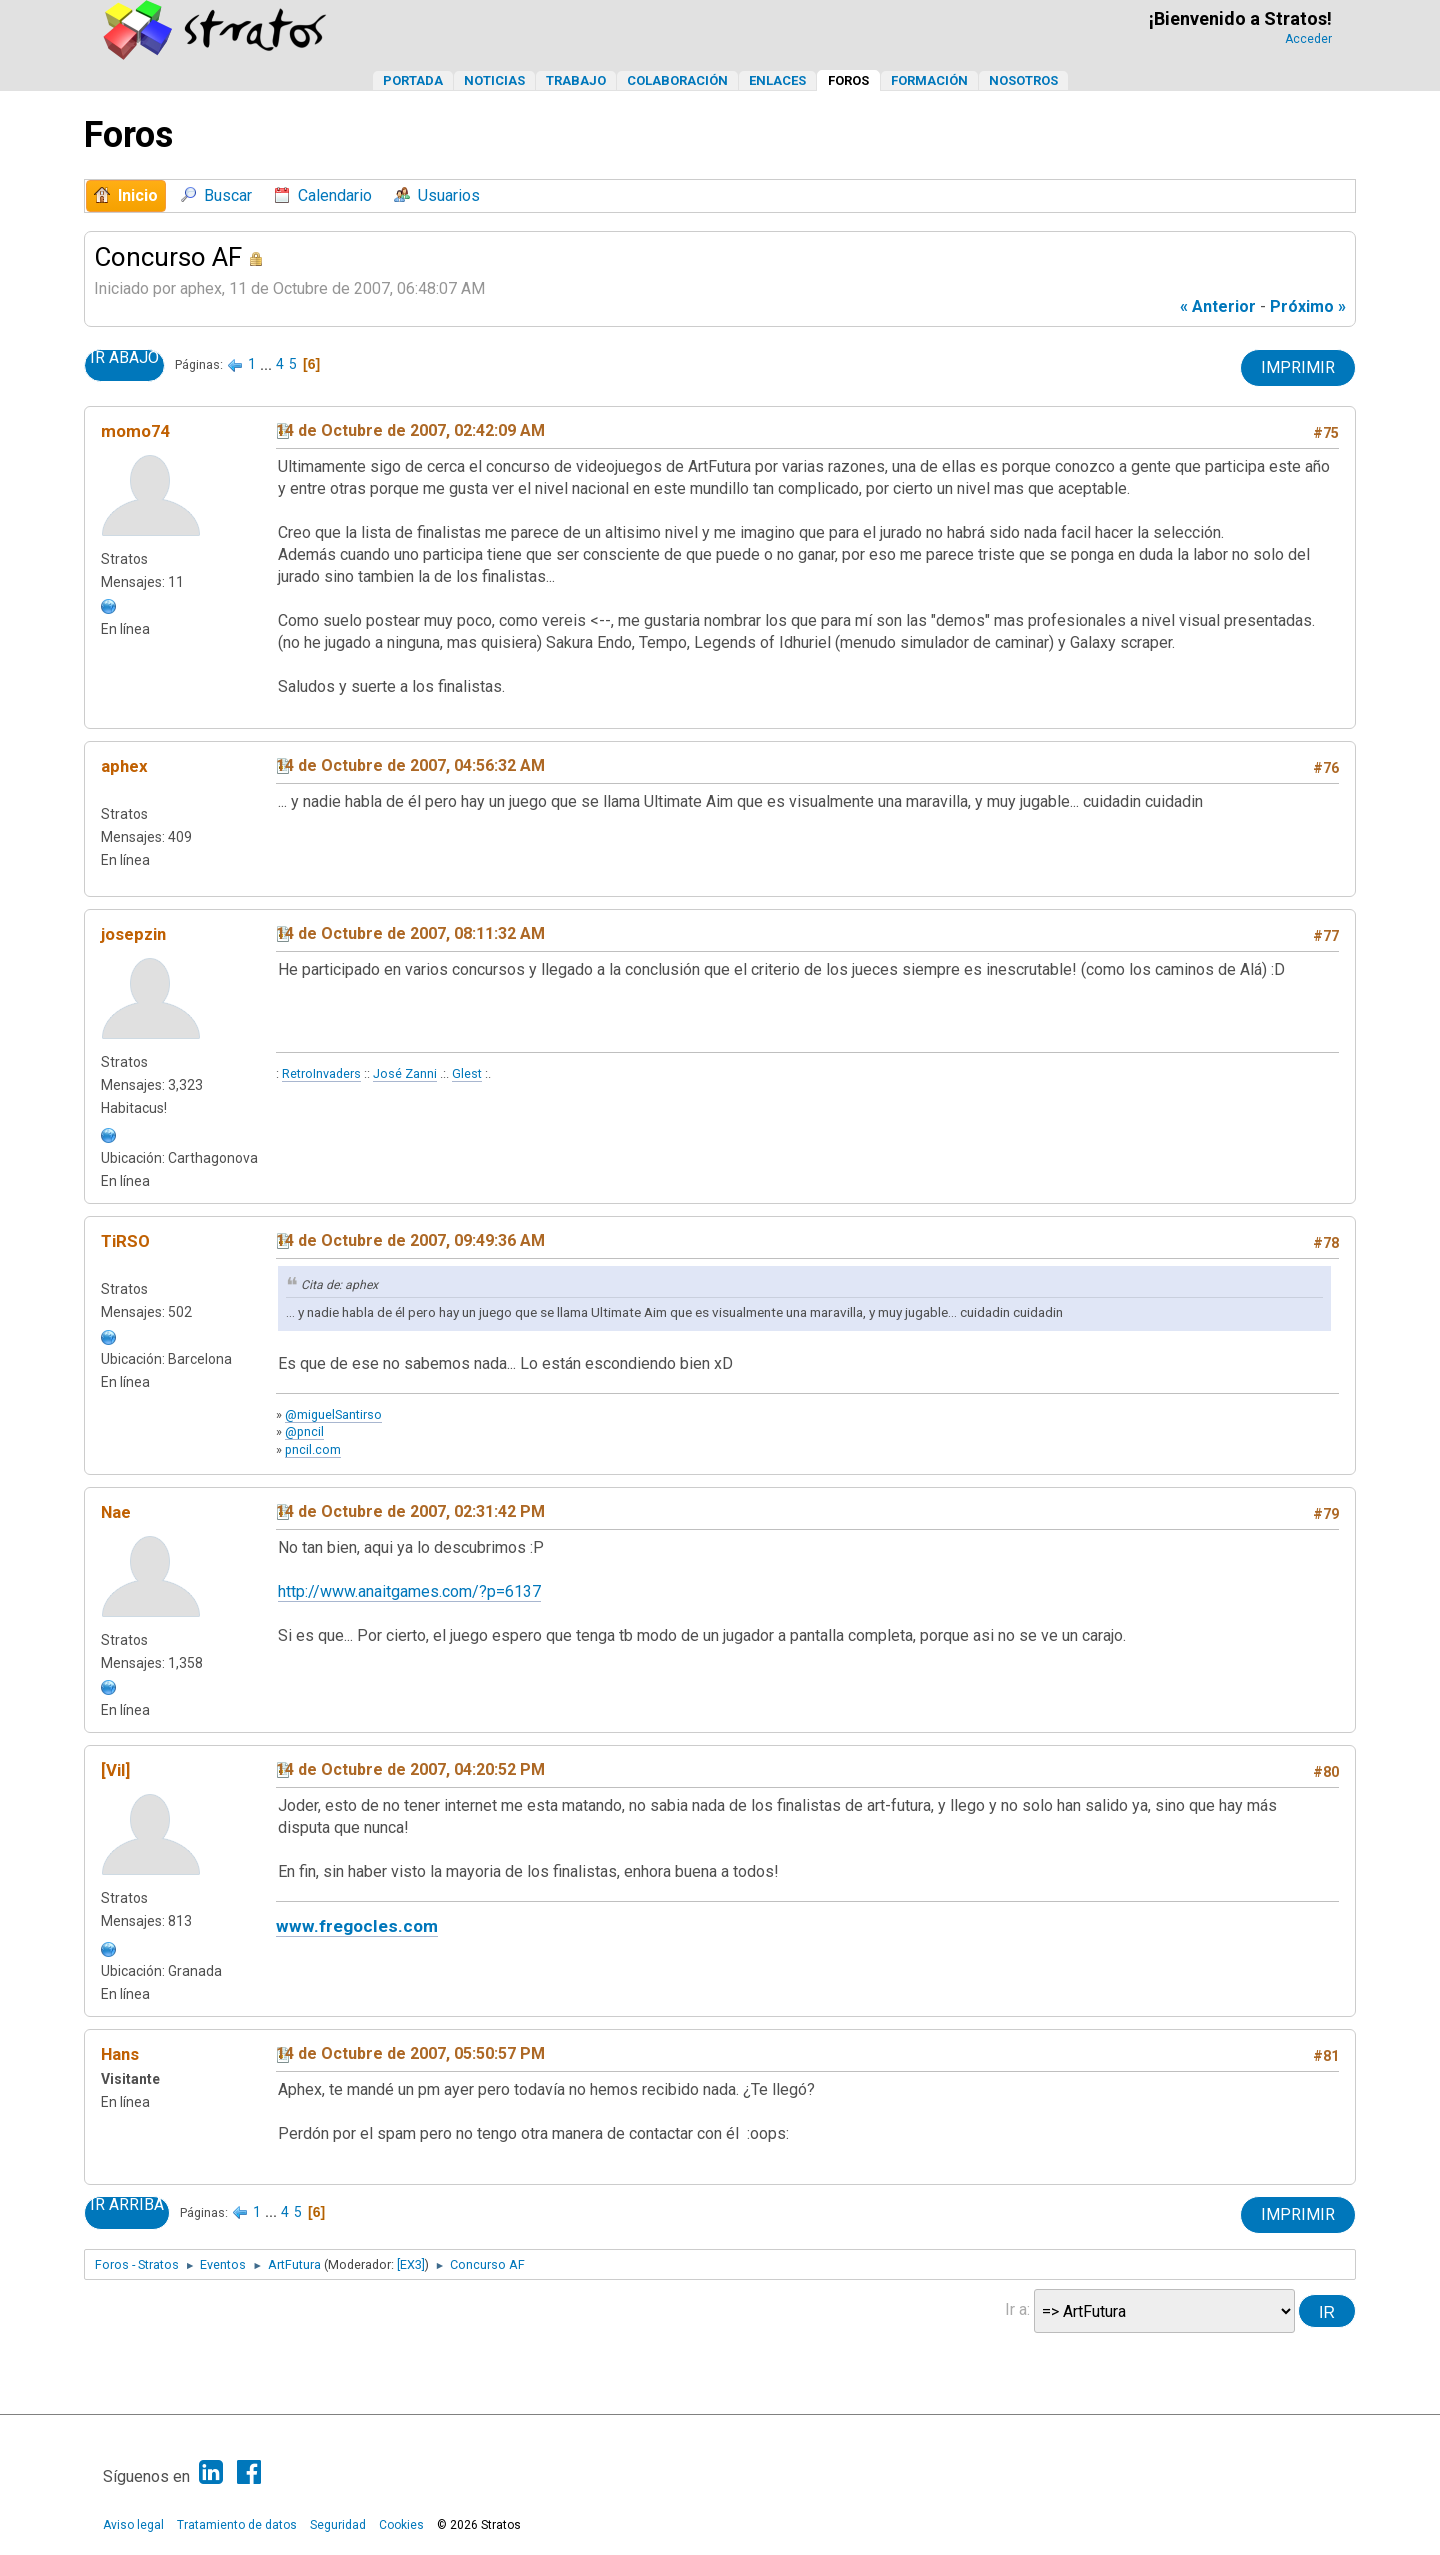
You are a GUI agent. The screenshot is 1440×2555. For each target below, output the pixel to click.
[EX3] (411, 2264)
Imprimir (1298, 367)
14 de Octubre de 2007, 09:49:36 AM (410, 1240)
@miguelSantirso (333, 1414)
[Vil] (115, 1770)
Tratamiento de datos (237, 2525)
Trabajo (576, 80)
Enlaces (777, 80)
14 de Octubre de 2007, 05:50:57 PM (410, 2053)
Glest (467, 1073)
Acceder (1308, 39)
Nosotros (1023, 80)
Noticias (494, 80)
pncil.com (313, 1449)
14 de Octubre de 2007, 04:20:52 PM (410, 1769)
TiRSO (125, 1241)
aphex (124, 766)
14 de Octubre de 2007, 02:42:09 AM (410, 430)
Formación (929, 80)
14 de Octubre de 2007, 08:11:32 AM (410, 933)
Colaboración (677, 80)
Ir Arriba (127, 2205)
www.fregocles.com (357, 1926)
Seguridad (338, 2525)
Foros (848, 80)
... (267, 364)
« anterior (1218, 306)
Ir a (1016, 2309)
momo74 (136, 431)
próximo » (1308, 306)
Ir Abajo (124, 358)
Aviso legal (133, 2525)
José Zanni (405, 1073)
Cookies (401, 2525)
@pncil (304, 1431)
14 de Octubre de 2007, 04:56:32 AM (410, 765)
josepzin (133, 934)
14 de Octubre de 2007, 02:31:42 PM (410, 1511)
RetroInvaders (321, 1073)
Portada (413, 80)
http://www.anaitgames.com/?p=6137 (409, 1591)
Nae (116, 1512)
